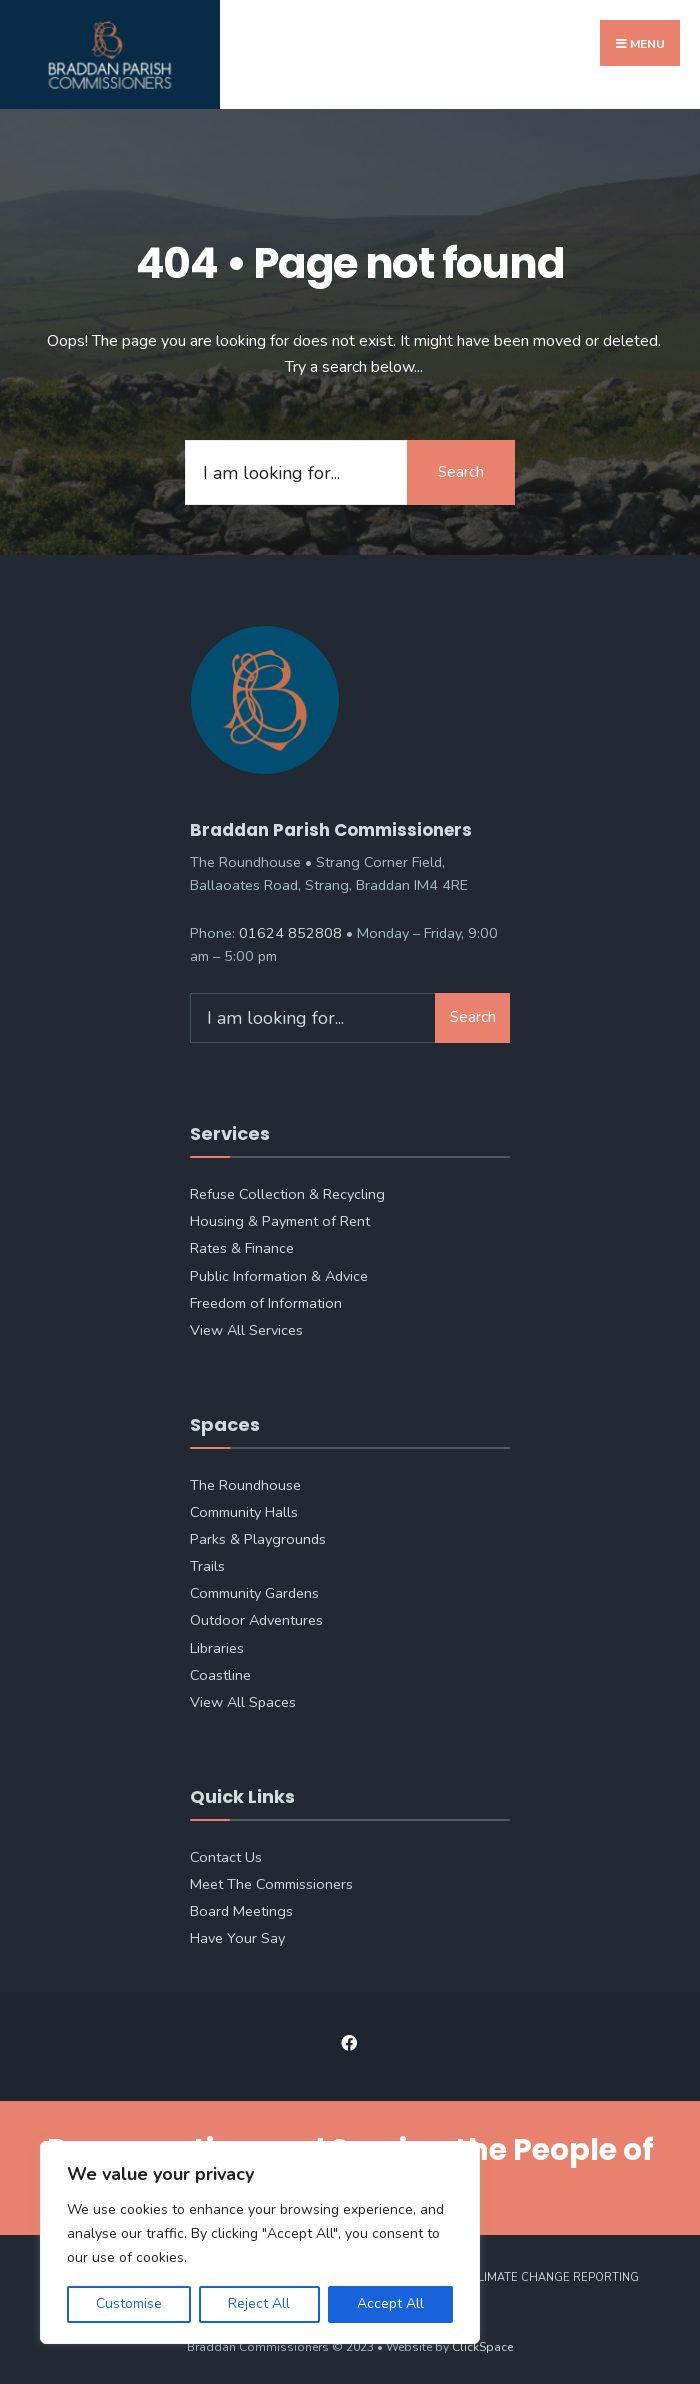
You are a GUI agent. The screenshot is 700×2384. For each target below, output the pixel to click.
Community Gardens (254, 1590)
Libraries (217, 1645)
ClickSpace (482, 2344)
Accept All (390, 2303)
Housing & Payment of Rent (280, 1218)
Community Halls (244, 1509)
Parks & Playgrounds (258, 1536)
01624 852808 (290, 930)
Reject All (259, 2303)
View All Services (246, 1327)
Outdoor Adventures (256, 1617)
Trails (207, 1563)
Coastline (220, 1672)
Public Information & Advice (279, 1273)
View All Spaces (243, 1699)
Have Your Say (237, 1935)
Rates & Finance (242, 1245)
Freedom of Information (266, 1300)
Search (460, 469)
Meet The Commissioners (271, 1881)
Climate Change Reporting (554, 2274)
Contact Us (226, 1854)
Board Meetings (241, 1908)
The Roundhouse (245, 1482)
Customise (129, 2303)
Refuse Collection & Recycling (287, 1191)
